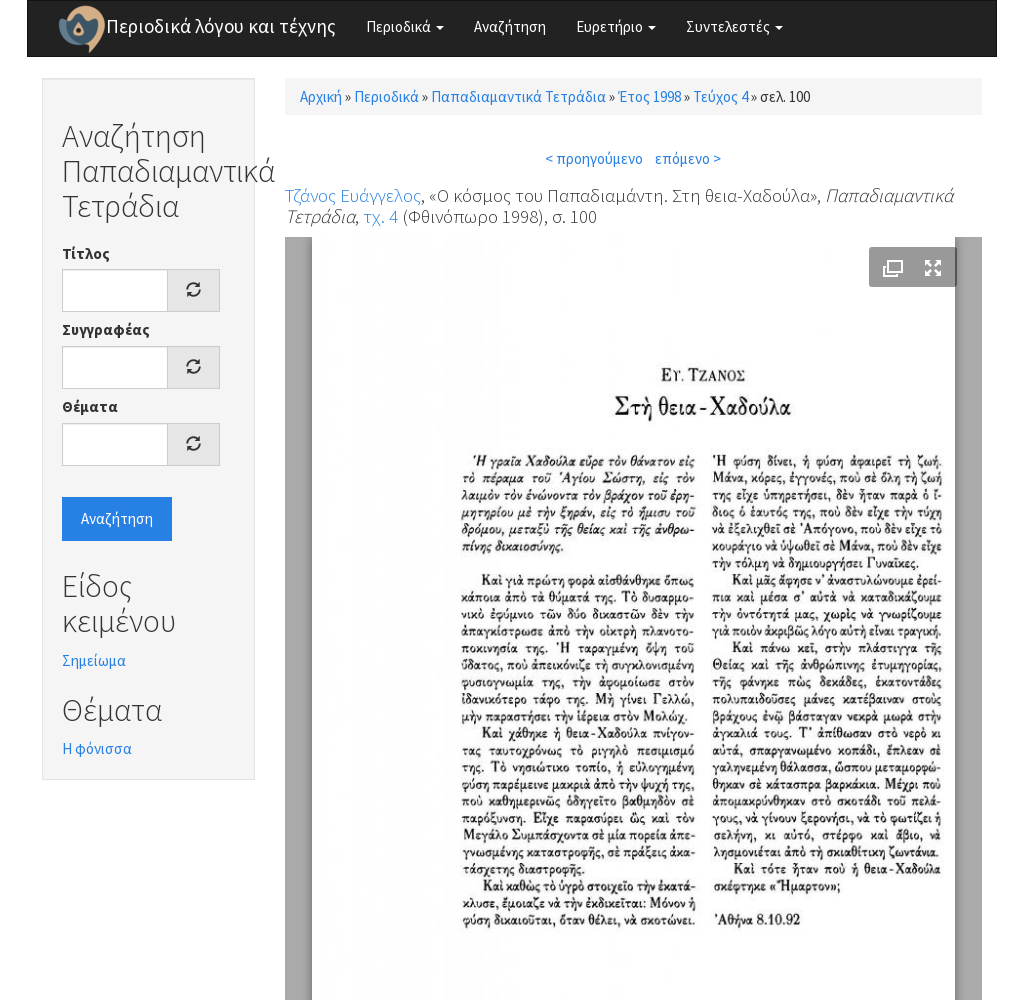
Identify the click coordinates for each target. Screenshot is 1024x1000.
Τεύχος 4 (720, 96)
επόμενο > (688, 158)
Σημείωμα (94, 660)
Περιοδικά (405, 26)
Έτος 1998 (649, 96)
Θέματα (90, 406)
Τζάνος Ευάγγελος (353, 195)
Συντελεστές (734, 26)
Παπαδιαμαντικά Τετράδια (518, 96)
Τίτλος (86, 253)
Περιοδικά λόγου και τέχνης (221, 26)
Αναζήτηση (510, 26)
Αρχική (321, 96)
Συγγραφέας (106, 329)
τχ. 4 (380, 216)
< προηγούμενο (594, 158)
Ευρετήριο (616, 26)
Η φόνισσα (97, 748)
